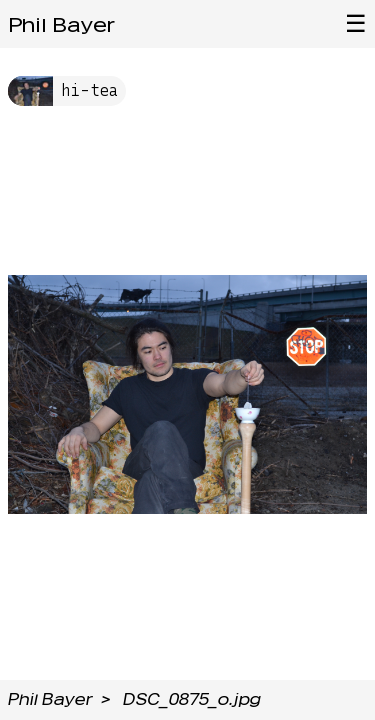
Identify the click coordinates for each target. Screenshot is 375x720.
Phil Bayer (61, 25)
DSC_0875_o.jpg (192, 699)
